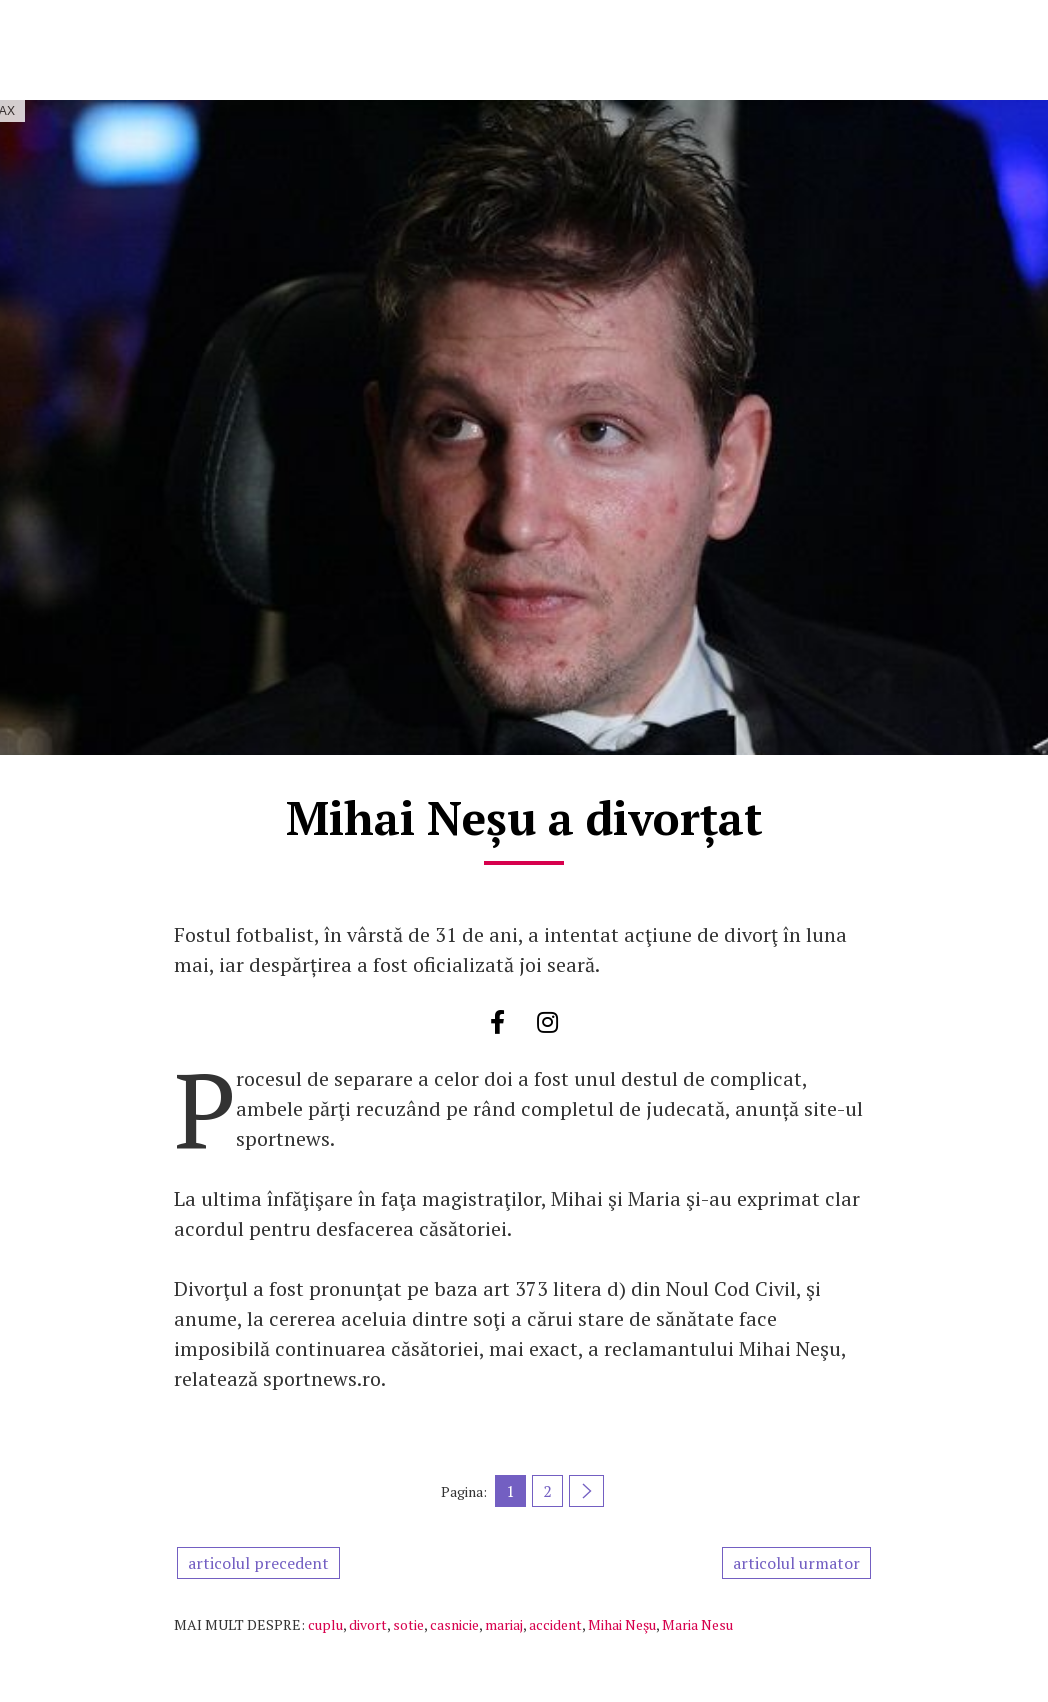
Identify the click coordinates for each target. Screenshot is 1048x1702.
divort (368, 1624)
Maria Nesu (697, 1624)
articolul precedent (258, 1563)
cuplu (325, 1624)
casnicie (454, 1624)
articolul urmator (796, 1563)
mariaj (504, 1624)
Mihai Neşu (622, 1624)
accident (555, 1624)
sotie (408, 1624)
